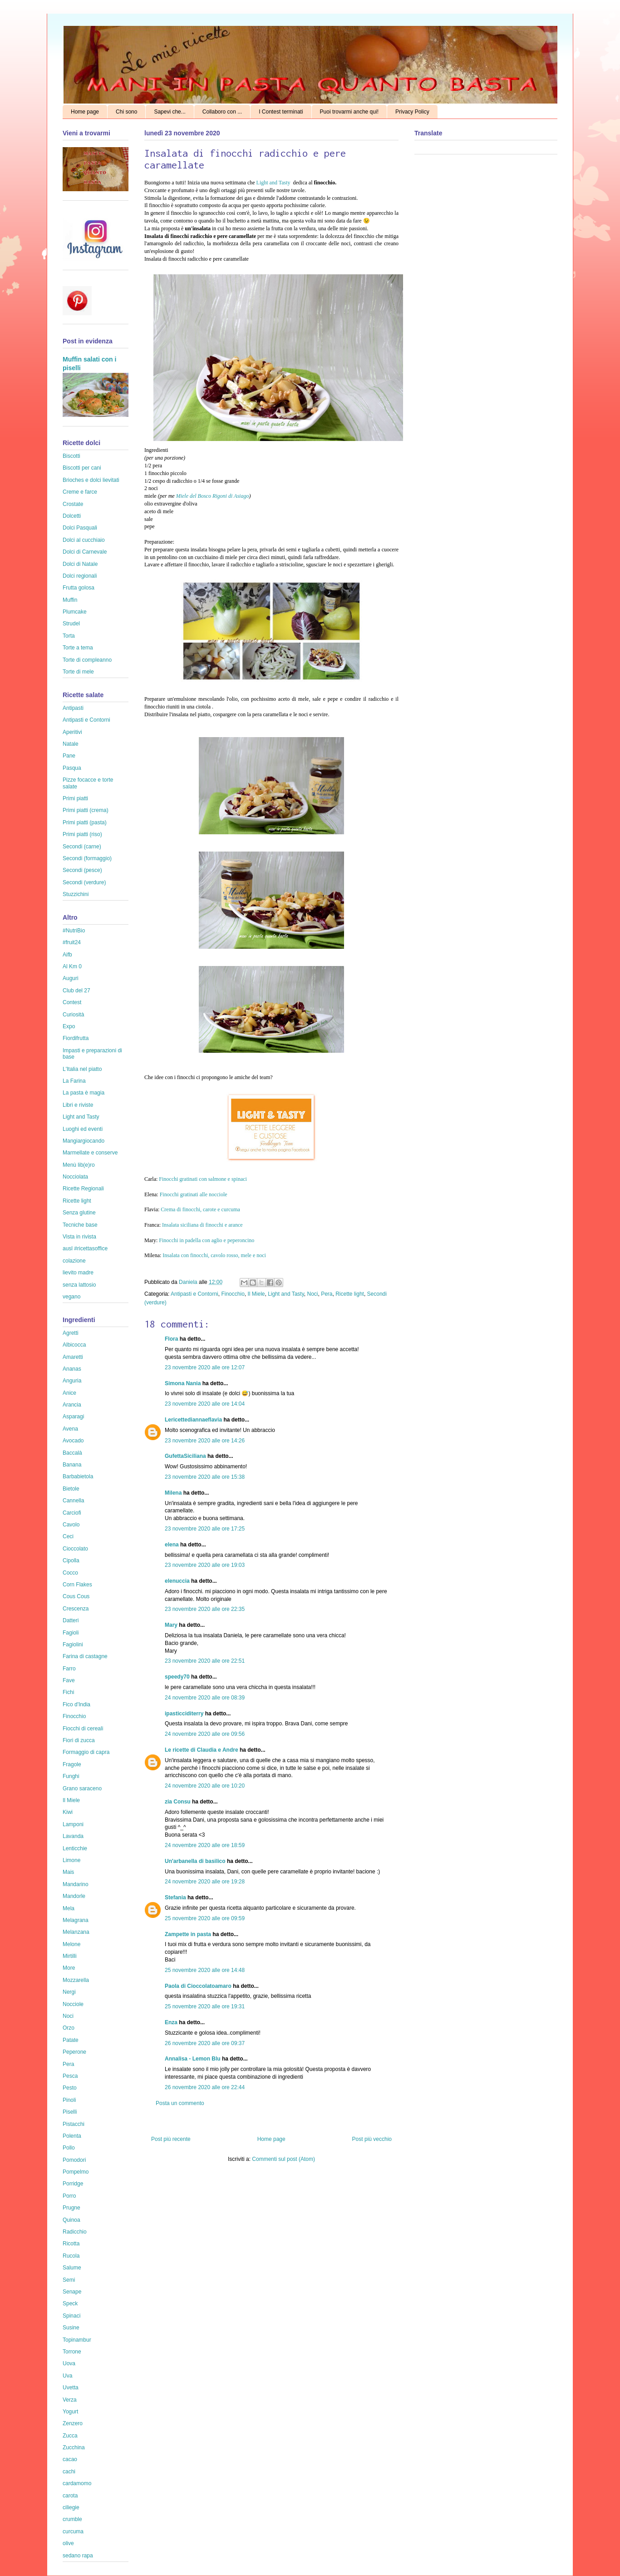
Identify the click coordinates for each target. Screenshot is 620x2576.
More (69, 1968)
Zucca (70, 2435)
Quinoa (71, 2220)
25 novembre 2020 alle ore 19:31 (205, 2006)
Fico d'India (76, 1704)
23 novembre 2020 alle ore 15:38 (205, 1477)
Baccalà (72, 1453)
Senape (72, 2292)
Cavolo (71, 1524)
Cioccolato (75, 1549)
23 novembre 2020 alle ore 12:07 (205, 1367)
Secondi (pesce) (82, 870)
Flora (171, 1339)
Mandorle (74, 1896)
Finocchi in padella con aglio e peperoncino (206, 1240)
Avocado (73, 1440)
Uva (67, 2376)
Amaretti (73, 1357)
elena (172, 1544)
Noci (312, 1294)
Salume (72, 2267)
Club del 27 (76, 990)
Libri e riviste (78, 1105)
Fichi (68, 1692)
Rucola (71, 2256)
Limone (71, 1860)
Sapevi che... (169, 112)
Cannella (73, 1500)
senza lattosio (79, 1285)
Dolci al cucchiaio (84, 540)
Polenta (72, 2136)
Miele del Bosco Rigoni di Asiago (212, 496)
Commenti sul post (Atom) (283, 2159)
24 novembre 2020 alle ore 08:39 (205, 1697)
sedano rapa (78, 2555)
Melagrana (76, 1920)
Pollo (69, 2148)
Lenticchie (75, 1848)
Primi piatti (75, 798)
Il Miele (256, 1294)
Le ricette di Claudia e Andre (201, 1750)
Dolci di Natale (80, 564)
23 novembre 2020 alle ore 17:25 (205, 1529)
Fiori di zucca (79, 1740)
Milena (173, 1493)
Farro (69, 1668)
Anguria (72, 1380)
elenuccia (177, 1581)
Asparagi (73, 1416)
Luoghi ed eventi (83, 1129)
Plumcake (75, 612)
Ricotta (71, 2243)
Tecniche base (80, 1225)
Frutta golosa (78, 588)
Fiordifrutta (76, 1038)
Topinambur (77, 2340)
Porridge (73, 2183)
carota (70, 2495)
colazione (74, 1261)
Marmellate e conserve (90, 1152)
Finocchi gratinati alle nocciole (193, 1194)
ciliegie (71, 2507)
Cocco (70, 1573)
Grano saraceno (82, 1788)
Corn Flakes (77, 1584)
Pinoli (69, 2100)
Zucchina (74, 2447)
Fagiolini (73, 1644)
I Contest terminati (281, 112)
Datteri (71, 1620)
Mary (171, 1625)
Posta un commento (180, 2103)
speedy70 (177, 1677)
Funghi (71, 1776)
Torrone (72, 2351)
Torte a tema (78, 647)
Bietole (71, 1489)
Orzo (68, 2028)
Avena (70, 1429)
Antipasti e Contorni (194, 1294)
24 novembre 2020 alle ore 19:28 (205, 1881)
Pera (326, 1294)
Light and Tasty (274, 182)
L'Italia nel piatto (82, 1069)
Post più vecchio (372, 2139)
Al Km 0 (72, 966)
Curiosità (73, 1014)
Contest (72, 1002)
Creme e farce (80, 492)
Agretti (71, 1333)
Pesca (70, 2076)
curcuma (73, 2531)
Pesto (70, 2088)
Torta (69, 636)
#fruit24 (72, 942)
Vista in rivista (79, 1237)
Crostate (73, 504)
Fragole (72, 1764)
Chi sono (126, 112)
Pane (69, 756)
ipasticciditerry (184, 1713)
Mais (68, 1872)
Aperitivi (72, 732)
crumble (72, 2519)
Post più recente (171, 2139)
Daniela (189, 1282)
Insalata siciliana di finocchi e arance (202, 1225)
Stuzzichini (76, 894)
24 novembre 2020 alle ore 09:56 (205, 1734)
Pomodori (74, 2160)
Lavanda (73, 1836)
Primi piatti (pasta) (85, 822)
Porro (69, 2196)
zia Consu (178, 1801)
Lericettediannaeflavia (193, 1420)
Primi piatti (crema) (85, 810)
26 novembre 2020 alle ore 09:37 (205, 2043)
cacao (70, 2459)
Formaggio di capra (86, 1752)
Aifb (67, 954)
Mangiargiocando (83, 1141)
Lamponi (73, 1824)
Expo (69, 1026)
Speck (70, 2303)
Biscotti (71, 456)
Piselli (70, 2112)
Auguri (71, 978)
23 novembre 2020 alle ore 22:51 (205, 1661)
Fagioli (71, 1633)
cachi (69, 2471)
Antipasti (73, 708)
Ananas (72, 1369)
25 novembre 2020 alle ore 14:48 (205, 1970)
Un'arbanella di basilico (195, 1861)
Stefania (175, 1897)
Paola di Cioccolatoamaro (198, 1986)
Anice (69, 1393)
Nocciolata (75, 1177)
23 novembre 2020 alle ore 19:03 (205, 1565)
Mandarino (76, 1884)
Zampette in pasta (188, 1934)
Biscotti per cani (82, 468)
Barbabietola (78, 1476)
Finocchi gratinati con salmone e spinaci (203, 1179)
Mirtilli (70, 1956)
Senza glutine (79, 1212)
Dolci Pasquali (80, 528)
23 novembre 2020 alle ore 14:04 (205, 1404)
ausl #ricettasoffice (85, 1248)
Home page (85, 112)
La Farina (74, 1081)
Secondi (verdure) (84, 882)
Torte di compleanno (87, 660)
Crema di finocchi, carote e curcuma (200, 1209)
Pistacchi (73, 2124)
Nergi (69, 1992)
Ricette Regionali (83, 1188)
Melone (71, 1944)
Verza (70, 2400)
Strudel (71, 623)
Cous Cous (76, 1596)
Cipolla (71, 1560)
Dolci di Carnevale (85, 552)
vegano (71, 1296)
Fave (69, 1680)
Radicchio (75, 2232)
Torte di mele (78, 672)
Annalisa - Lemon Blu (193, 2059)
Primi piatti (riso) (82, 834)
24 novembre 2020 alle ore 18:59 (205, 1845)
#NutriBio (74, 930)
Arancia (72, 1405)
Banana (72, 1464)
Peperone (74, 2052)
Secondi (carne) (82, 846)
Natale (71, 744)
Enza (171, 2022)
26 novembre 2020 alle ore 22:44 (205, 2087)
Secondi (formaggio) (87, 858)
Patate (71, 2040)
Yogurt (70, 2411)
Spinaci (71, 2316)
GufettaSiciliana (185, 1456)
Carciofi (72, 1513)
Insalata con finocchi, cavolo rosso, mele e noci (214, 1255)
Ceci (68, 1536)
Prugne (71, 2207)
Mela (68, 1908)
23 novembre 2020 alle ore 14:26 (205, 1440)
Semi (69, 2280)
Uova (69, 2363)
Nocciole (73, 2004)
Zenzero (73, 2423)
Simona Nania (183, 1383)
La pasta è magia (83, 1093)
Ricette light (349, 1294)
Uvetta (71, 2387)
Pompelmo (76, 2172)
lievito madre (78, 1272)
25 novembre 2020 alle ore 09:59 (205, 1918)
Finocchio (232, 1294)
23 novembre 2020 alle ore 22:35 (205, 1609)
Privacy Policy (412, 112)
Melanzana (76, 1932)
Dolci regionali (80, 576)
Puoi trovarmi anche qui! (349, 112)
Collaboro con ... (222, 112)
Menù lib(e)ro (79, 1165)
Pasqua (72, 768)
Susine (71, 2327)
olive (68, 2543)
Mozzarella (76, 1980)
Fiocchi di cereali (83, 1728)
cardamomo (77, 2483)
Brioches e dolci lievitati (91, 480)
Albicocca (74, 1345)
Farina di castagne (85, 1656)
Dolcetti (72, 516)
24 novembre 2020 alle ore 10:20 (205, 1786)
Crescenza (76, 1608)
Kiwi (68, 1812)
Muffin (70, 600)
